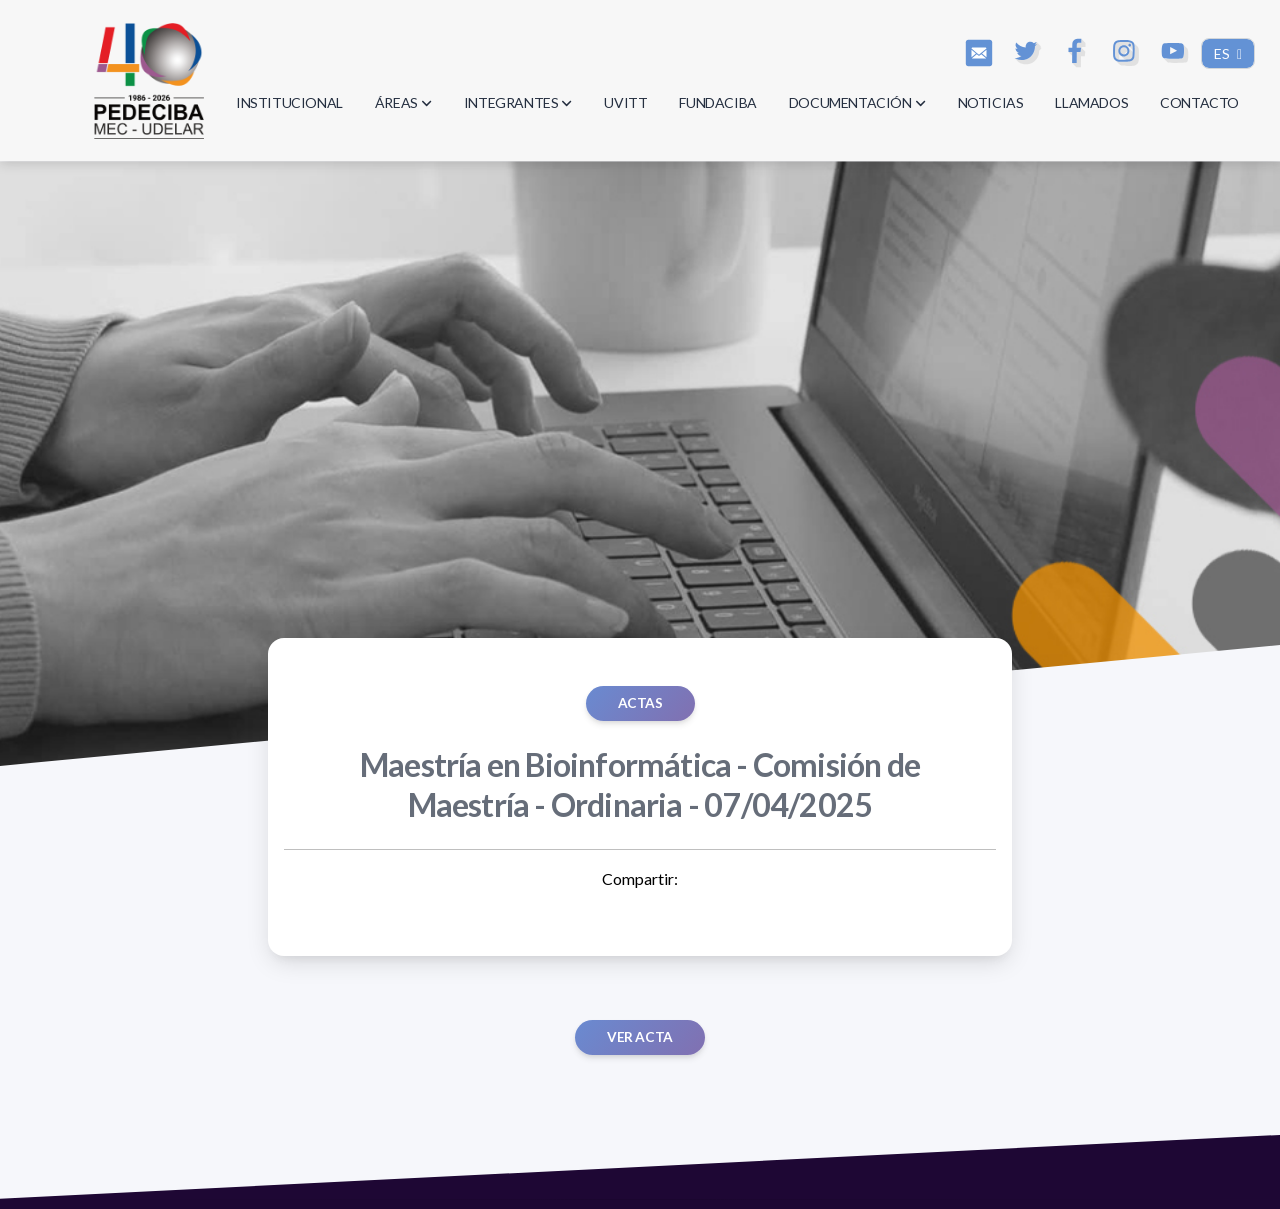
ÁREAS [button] (403, 102)
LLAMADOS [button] (1091, 102)
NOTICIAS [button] (991, 102)
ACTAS (640, 703)
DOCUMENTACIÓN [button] (857, 102)
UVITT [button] (625, 102)
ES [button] (1223, 53)
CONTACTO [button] (1199, 102)
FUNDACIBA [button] (717, 102)
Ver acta (640, 1037)
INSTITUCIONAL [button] (289, 102)
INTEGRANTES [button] (518, 102)
